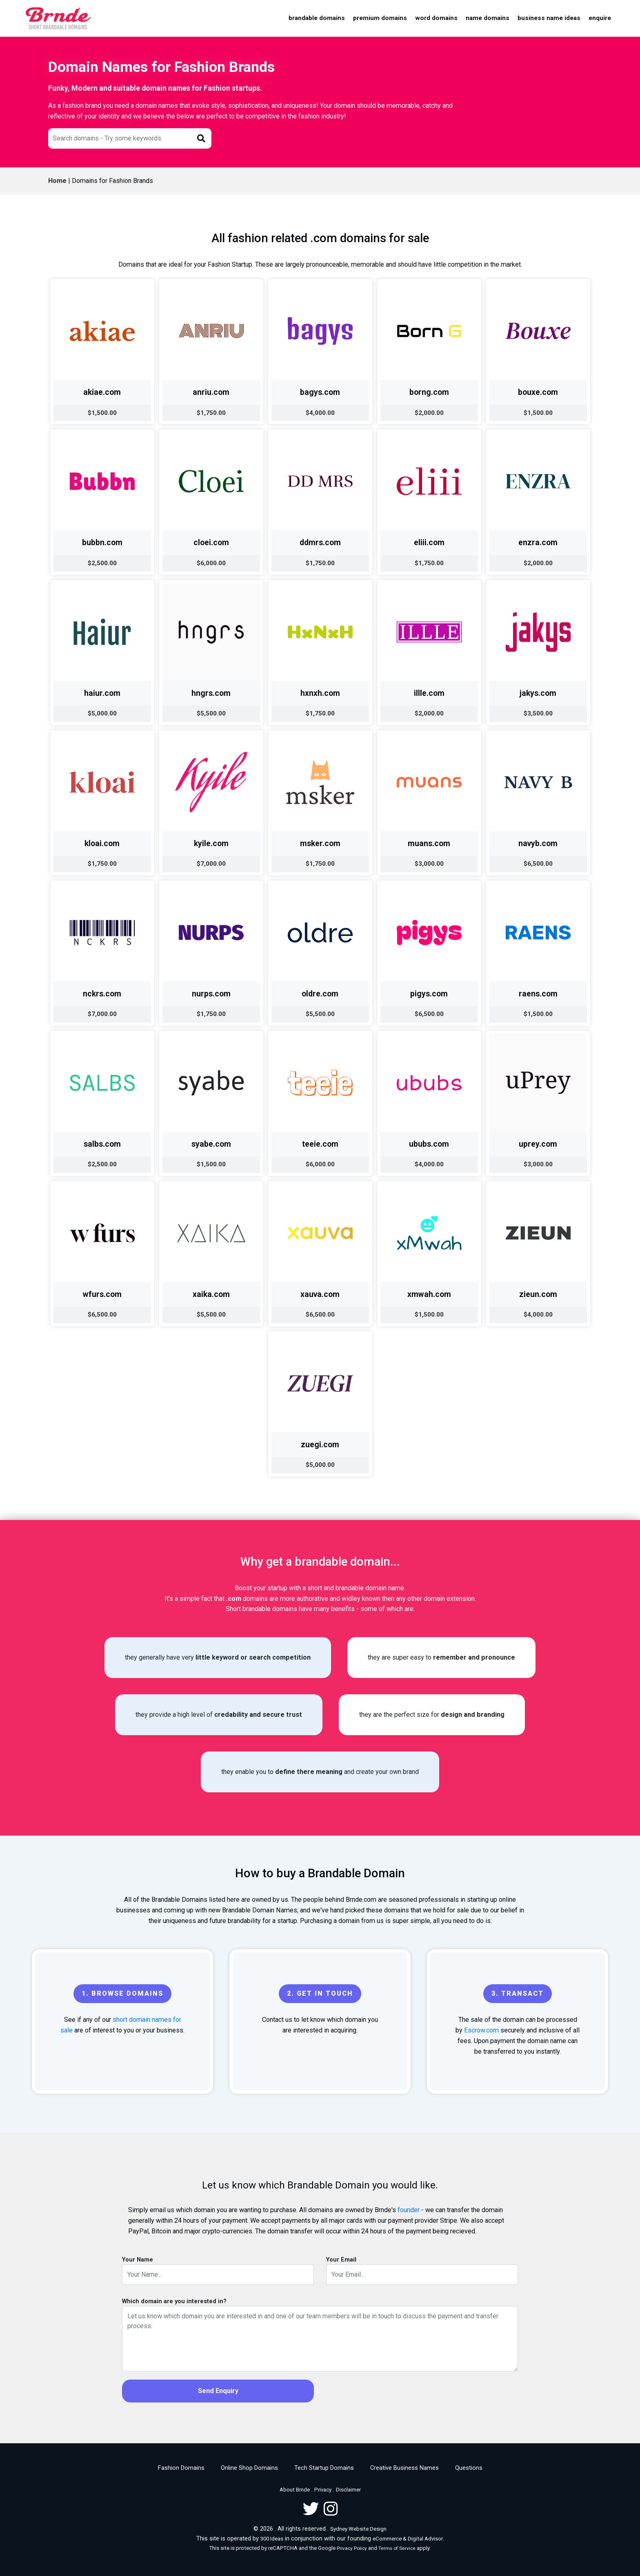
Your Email (341, 2259)
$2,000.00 (429, 413)
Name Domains (487, 18)
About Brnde (295, 2490)
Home (57, 181)
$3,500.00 (538, 713)
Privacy (322, 2490)
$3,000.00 (429, 863)
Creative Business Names (404, 2467)
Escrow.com (481, 2030)
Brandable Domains (317, 18)
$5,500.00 (211, 713)
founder (409, 2210)
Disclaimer (348, 2490)
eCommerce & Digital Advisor (408, 2539)
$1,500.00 (102, 413)
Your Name (137, 2259)
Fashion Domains (181, 2467)
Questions (468, 2467)
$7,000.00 (211, 863)
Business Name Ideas (549, 18)
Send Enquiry (218, 2391)
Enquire (600, 18)
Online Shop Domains (249, 2467)
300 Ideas (271, 2539)
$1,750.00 (211, 413)
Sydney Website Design (358, 2529)
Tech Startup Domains (324, 2467)
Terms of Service (397, 2548)
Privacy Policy (352, 2548)
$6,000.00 (211, 563)
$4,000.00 (320, 413)
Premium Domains (380, 18)
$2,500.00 (102, 563)
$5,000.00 (102, 713)
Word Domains (436, 18)
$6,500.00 (538, 863)
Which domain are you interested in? (174, 2301)
